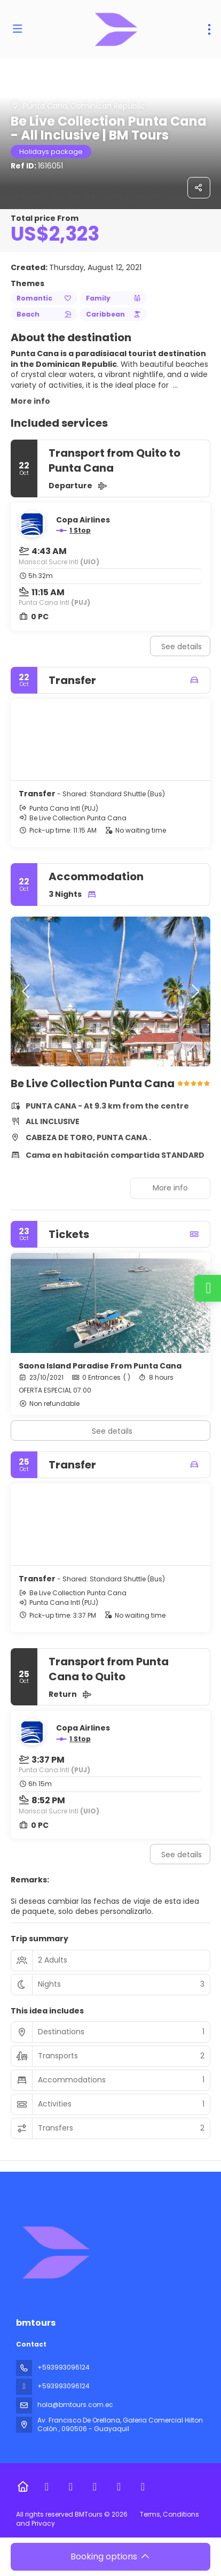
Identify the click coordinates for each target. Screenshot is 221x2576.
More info (30, 401)
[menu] (209, 29)
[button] (26, 991)
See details (181, 646)
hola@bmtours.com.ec (75, 2404)
